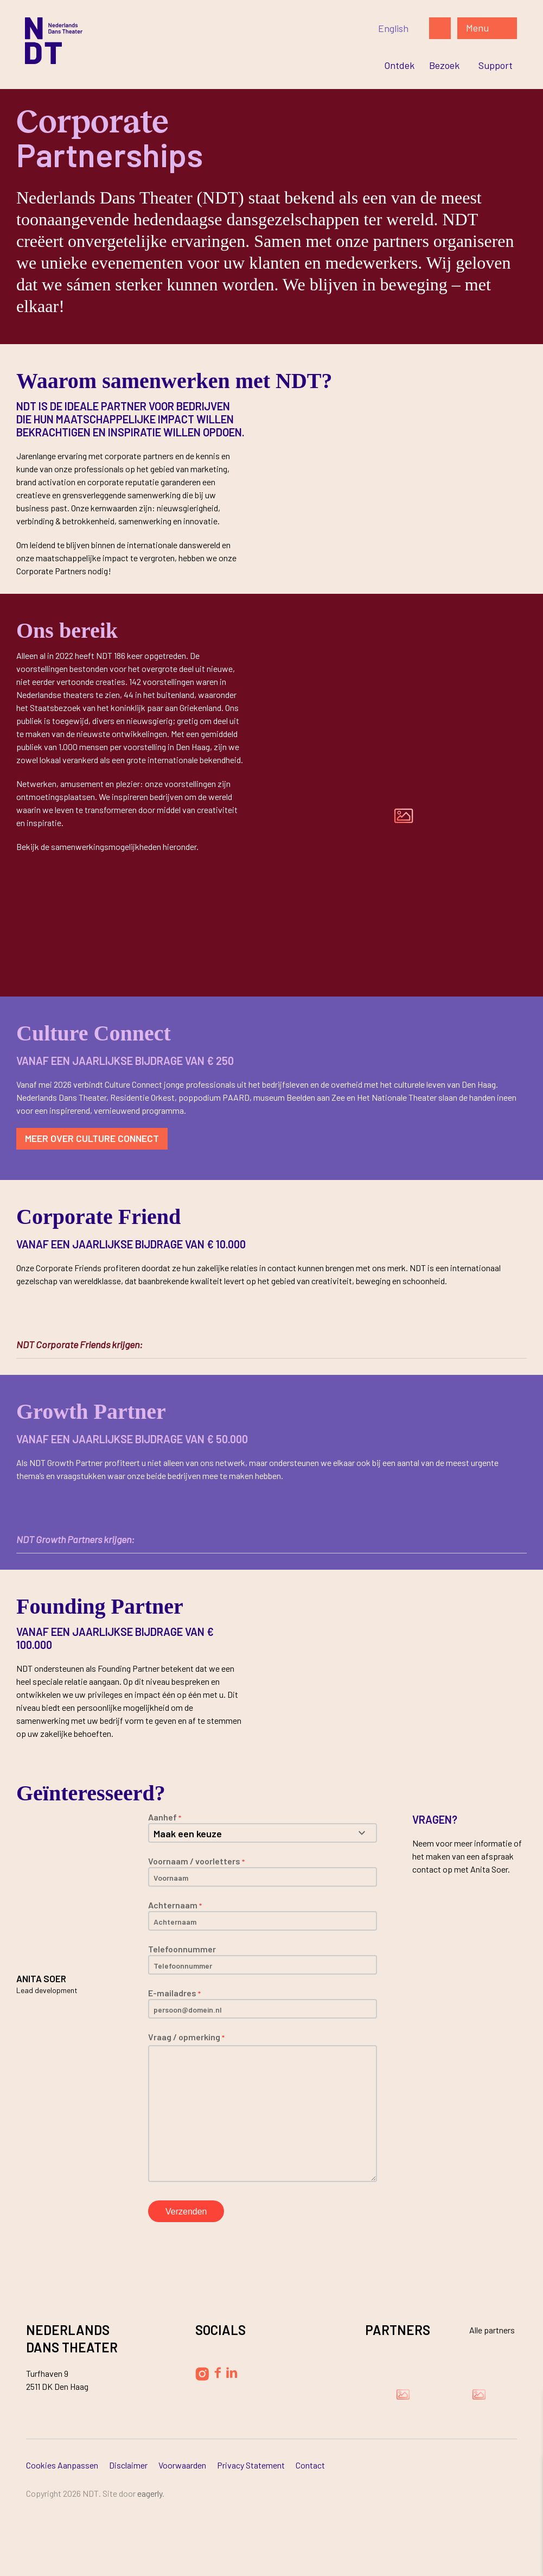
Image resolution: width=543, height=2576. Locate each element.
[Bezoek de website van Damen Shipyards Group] (403, 2394)
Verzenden (186, 2211)
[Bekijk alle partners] (485, 2330)
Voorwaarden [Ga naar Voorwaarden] (182, 2465)
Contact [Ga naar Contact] (310, 2465)
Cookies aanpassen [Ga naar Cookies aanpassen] (62, 2465)
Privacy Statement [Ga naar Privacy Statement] (251, 2465)
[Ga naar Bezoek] (444, 65)
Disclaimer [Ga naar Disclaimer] (128, 2465)
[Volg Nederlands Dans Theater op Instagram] (202, 2374)
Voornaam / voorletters (196, 1861)
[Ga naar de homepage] (161, 40)
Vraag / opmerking (186, 2037)
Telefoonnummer (182, 1949)
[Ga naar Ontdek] (399, 65)
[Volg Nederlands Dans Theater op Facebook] (217, 2372)
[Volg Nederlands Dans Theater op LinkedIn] (232, 2372)
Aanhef (164, 1817)
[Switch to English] (393, 28)
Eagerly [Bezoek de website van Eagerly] (149, 2493)
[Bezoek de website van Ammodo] (479, 2394)
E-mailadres (174, 1993)
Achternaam (175, 1905)
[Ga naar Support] (495, 65)
